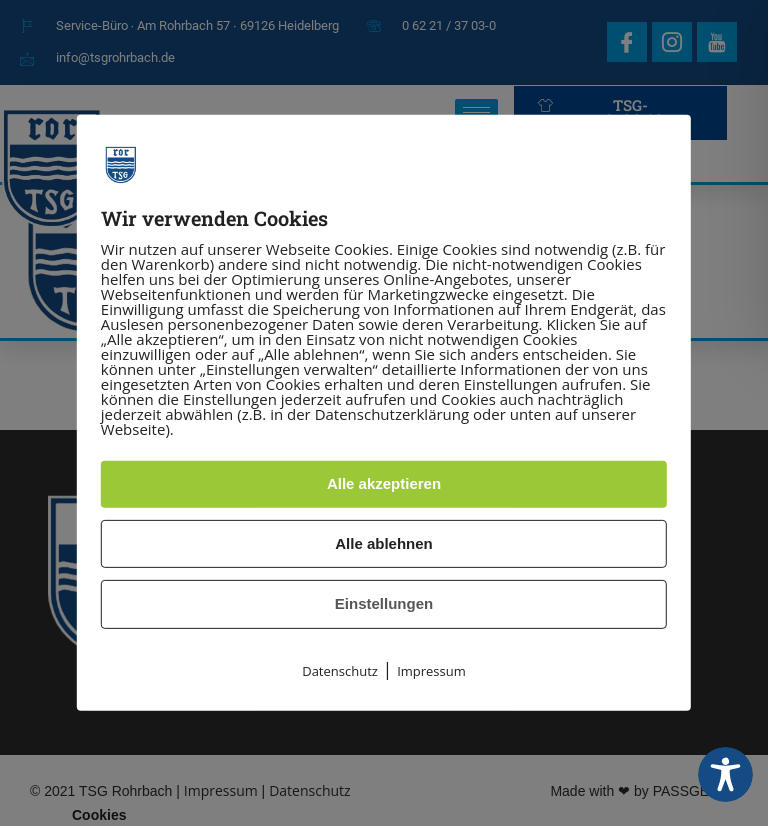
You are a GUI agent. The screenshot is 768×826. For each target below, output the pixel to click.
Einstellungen (384, 603)
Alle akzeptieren (384, 483)
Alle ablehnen (384, 543)
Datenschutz (340, 671)
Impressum (431, 671)
